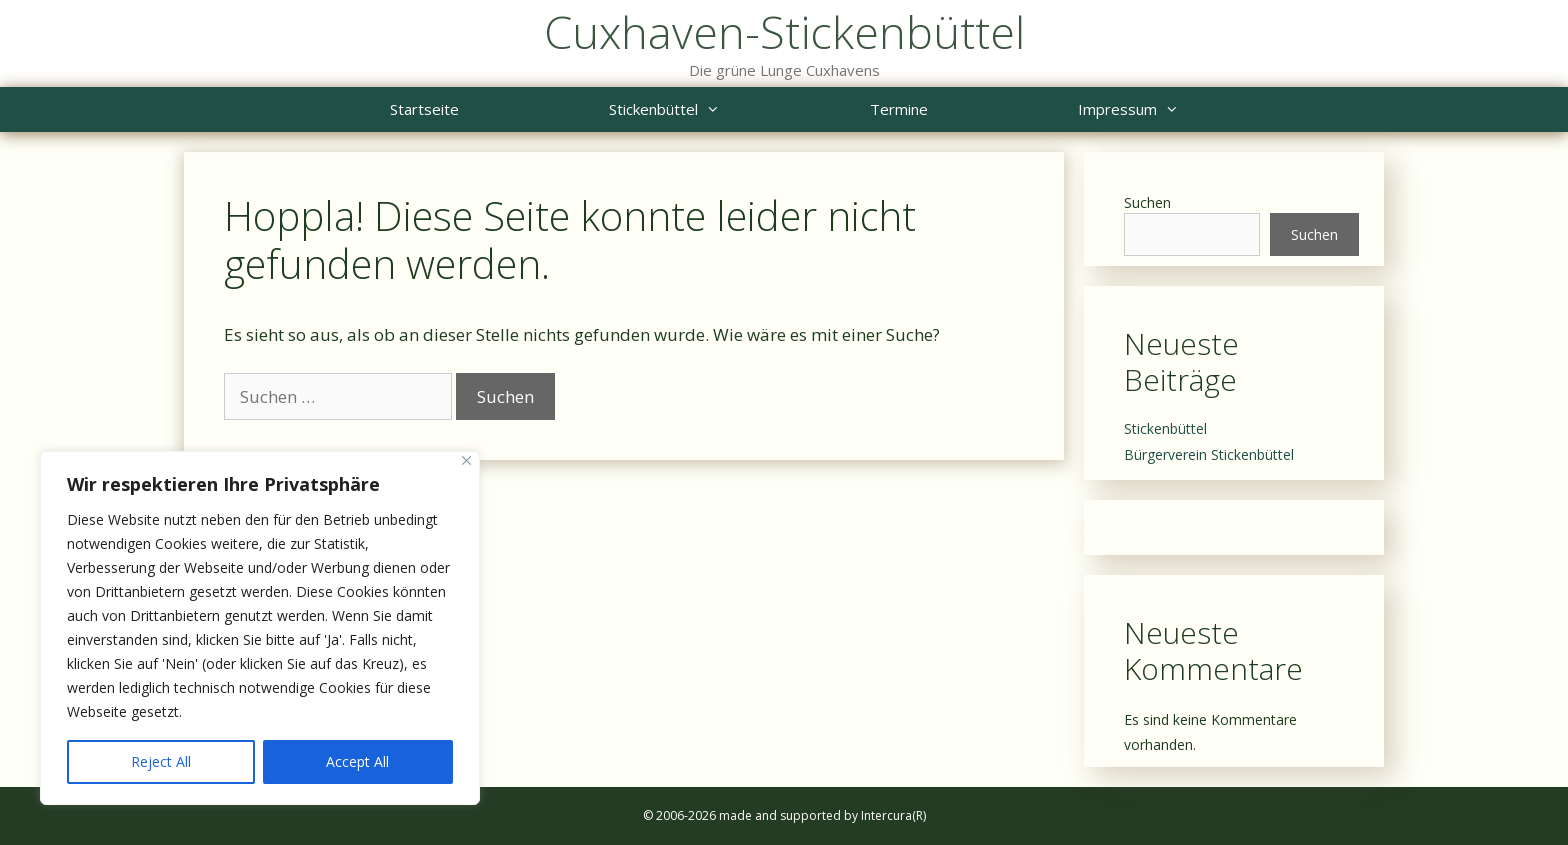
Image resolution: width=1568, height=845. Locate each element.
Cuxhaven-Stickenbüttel (784, 31)
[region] (260, 628)
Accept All (357, 761)
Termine (899, 109)
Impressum (1166, 109)
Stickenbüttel (702, 109)
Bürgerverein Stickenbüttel (1209, 454)
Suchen (1147, 202)
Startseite (424, 109)
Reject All (161, 761)
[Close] (466, 460)
